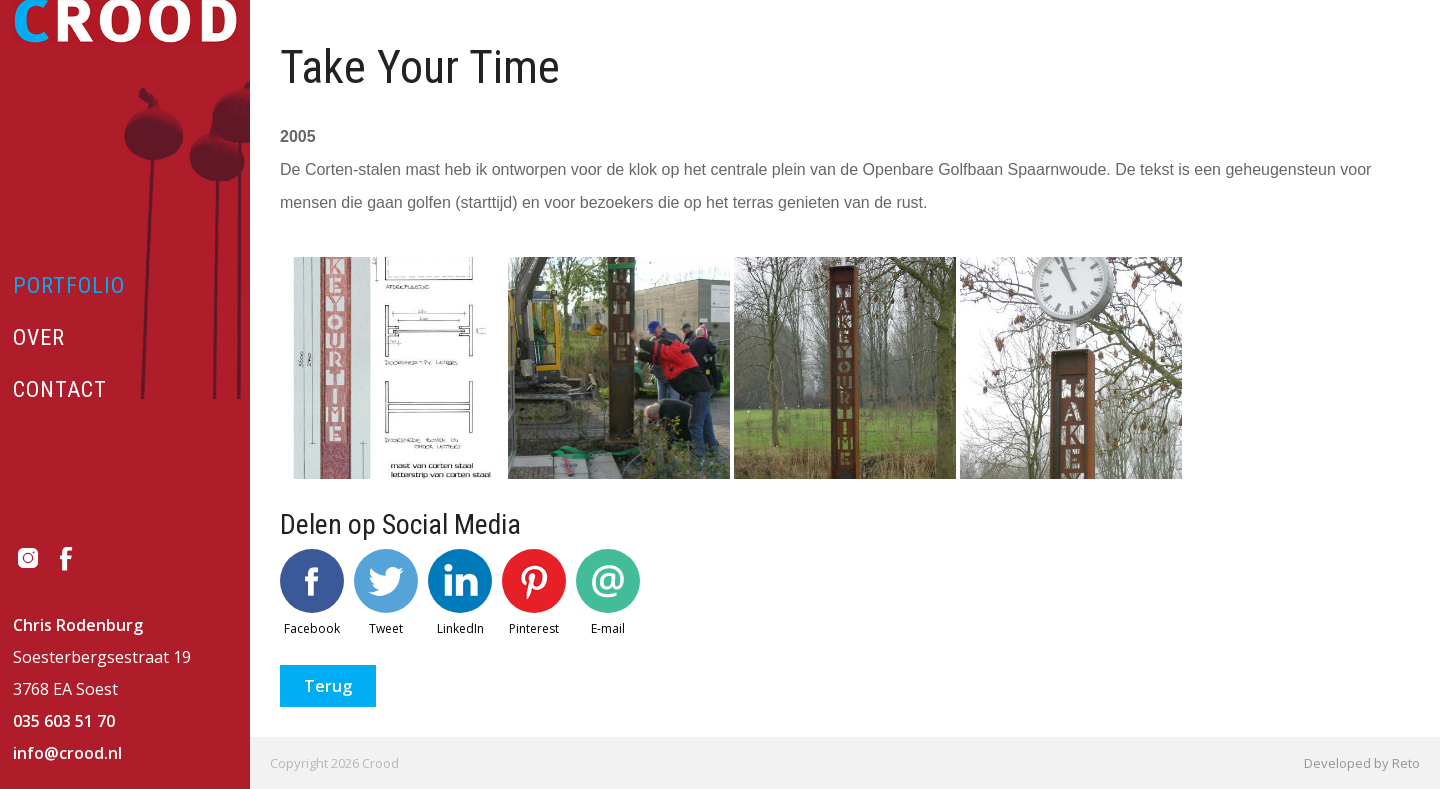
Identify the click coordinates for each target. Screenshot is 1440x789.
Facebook (312, 593)
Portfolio (69, 285)
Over (39, 337)
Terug (328, 686)
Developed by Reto (1362, 763)
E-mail (608, 593)
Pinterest (534, 593)
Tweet (386, 593)
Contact (60, 389)
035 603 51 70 (64, 721)
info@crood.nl (67, 753)
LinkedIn (460, 593)
